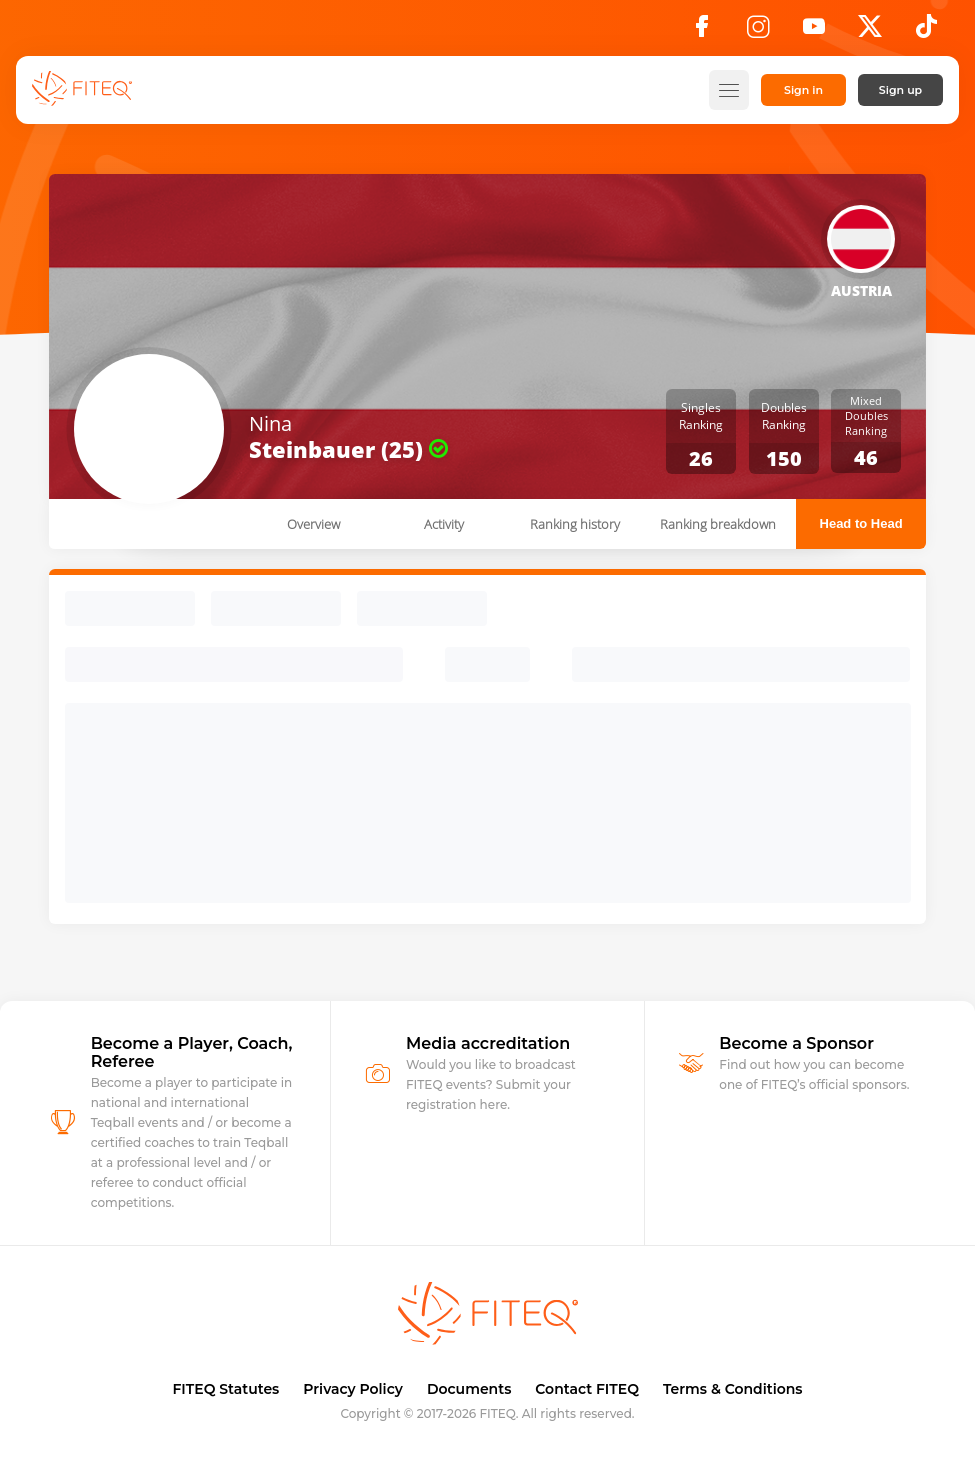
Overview (313, 524)
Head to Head (861, 523)
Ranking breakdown (718, 524)
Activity (444, 524)
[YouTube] (814, 32)
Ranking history (575, 524)
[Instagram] (758, 32)
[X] (870, 32)
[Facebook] (702, 32)
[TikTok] (926, 32)
